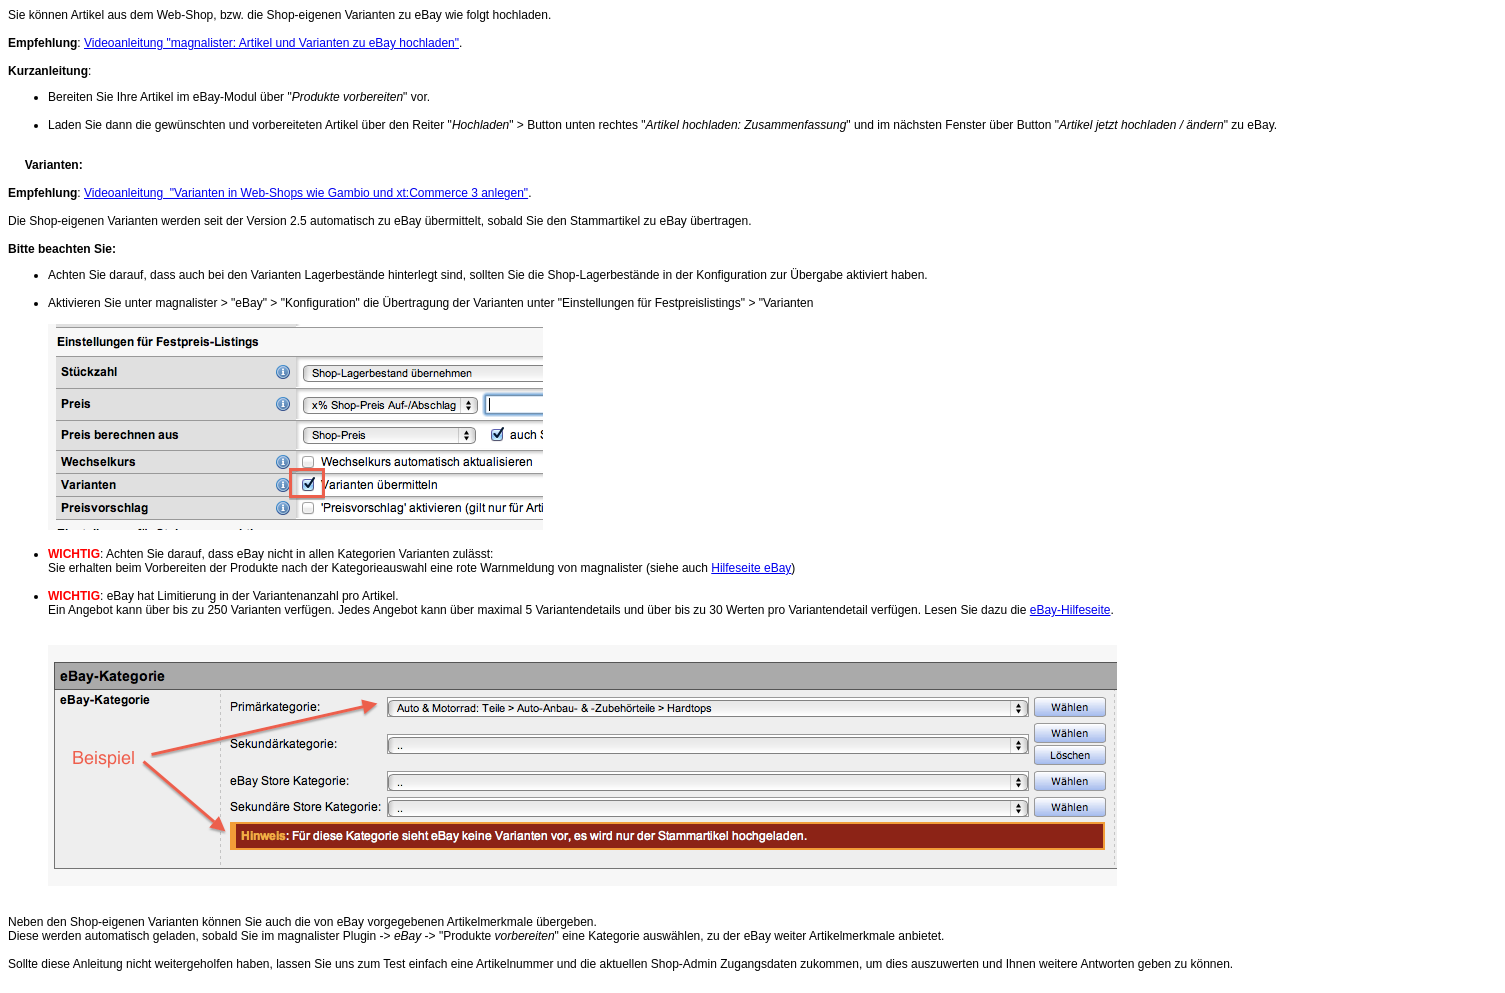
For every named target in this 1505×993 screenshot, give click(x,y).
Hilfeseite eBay (751, 568)
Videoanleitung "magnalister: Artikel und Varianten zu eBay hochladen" (271, 43)
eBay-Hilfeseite (1070, 610)
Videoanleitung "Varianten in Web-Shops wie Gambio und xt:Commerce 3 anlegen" (306, 193)
